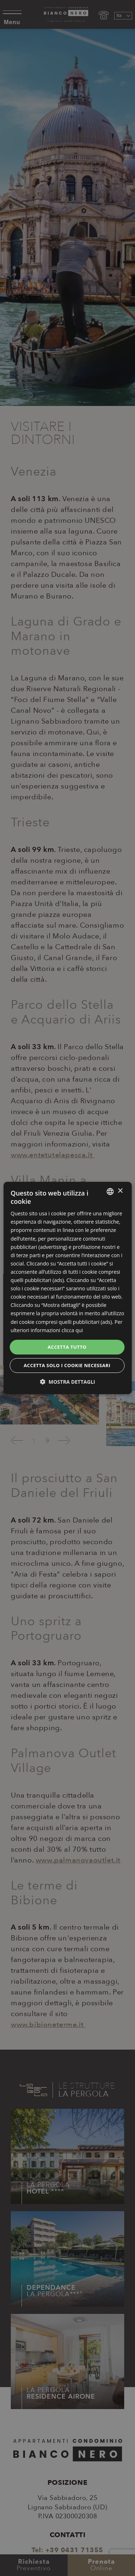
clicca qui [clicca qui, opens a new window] (72, 1330)
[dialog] (67, 1288)
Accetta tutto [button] (67, 1347)
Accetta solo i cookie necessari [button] (67, 1365)
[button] (67, 1381)
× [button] (120, 1191)
